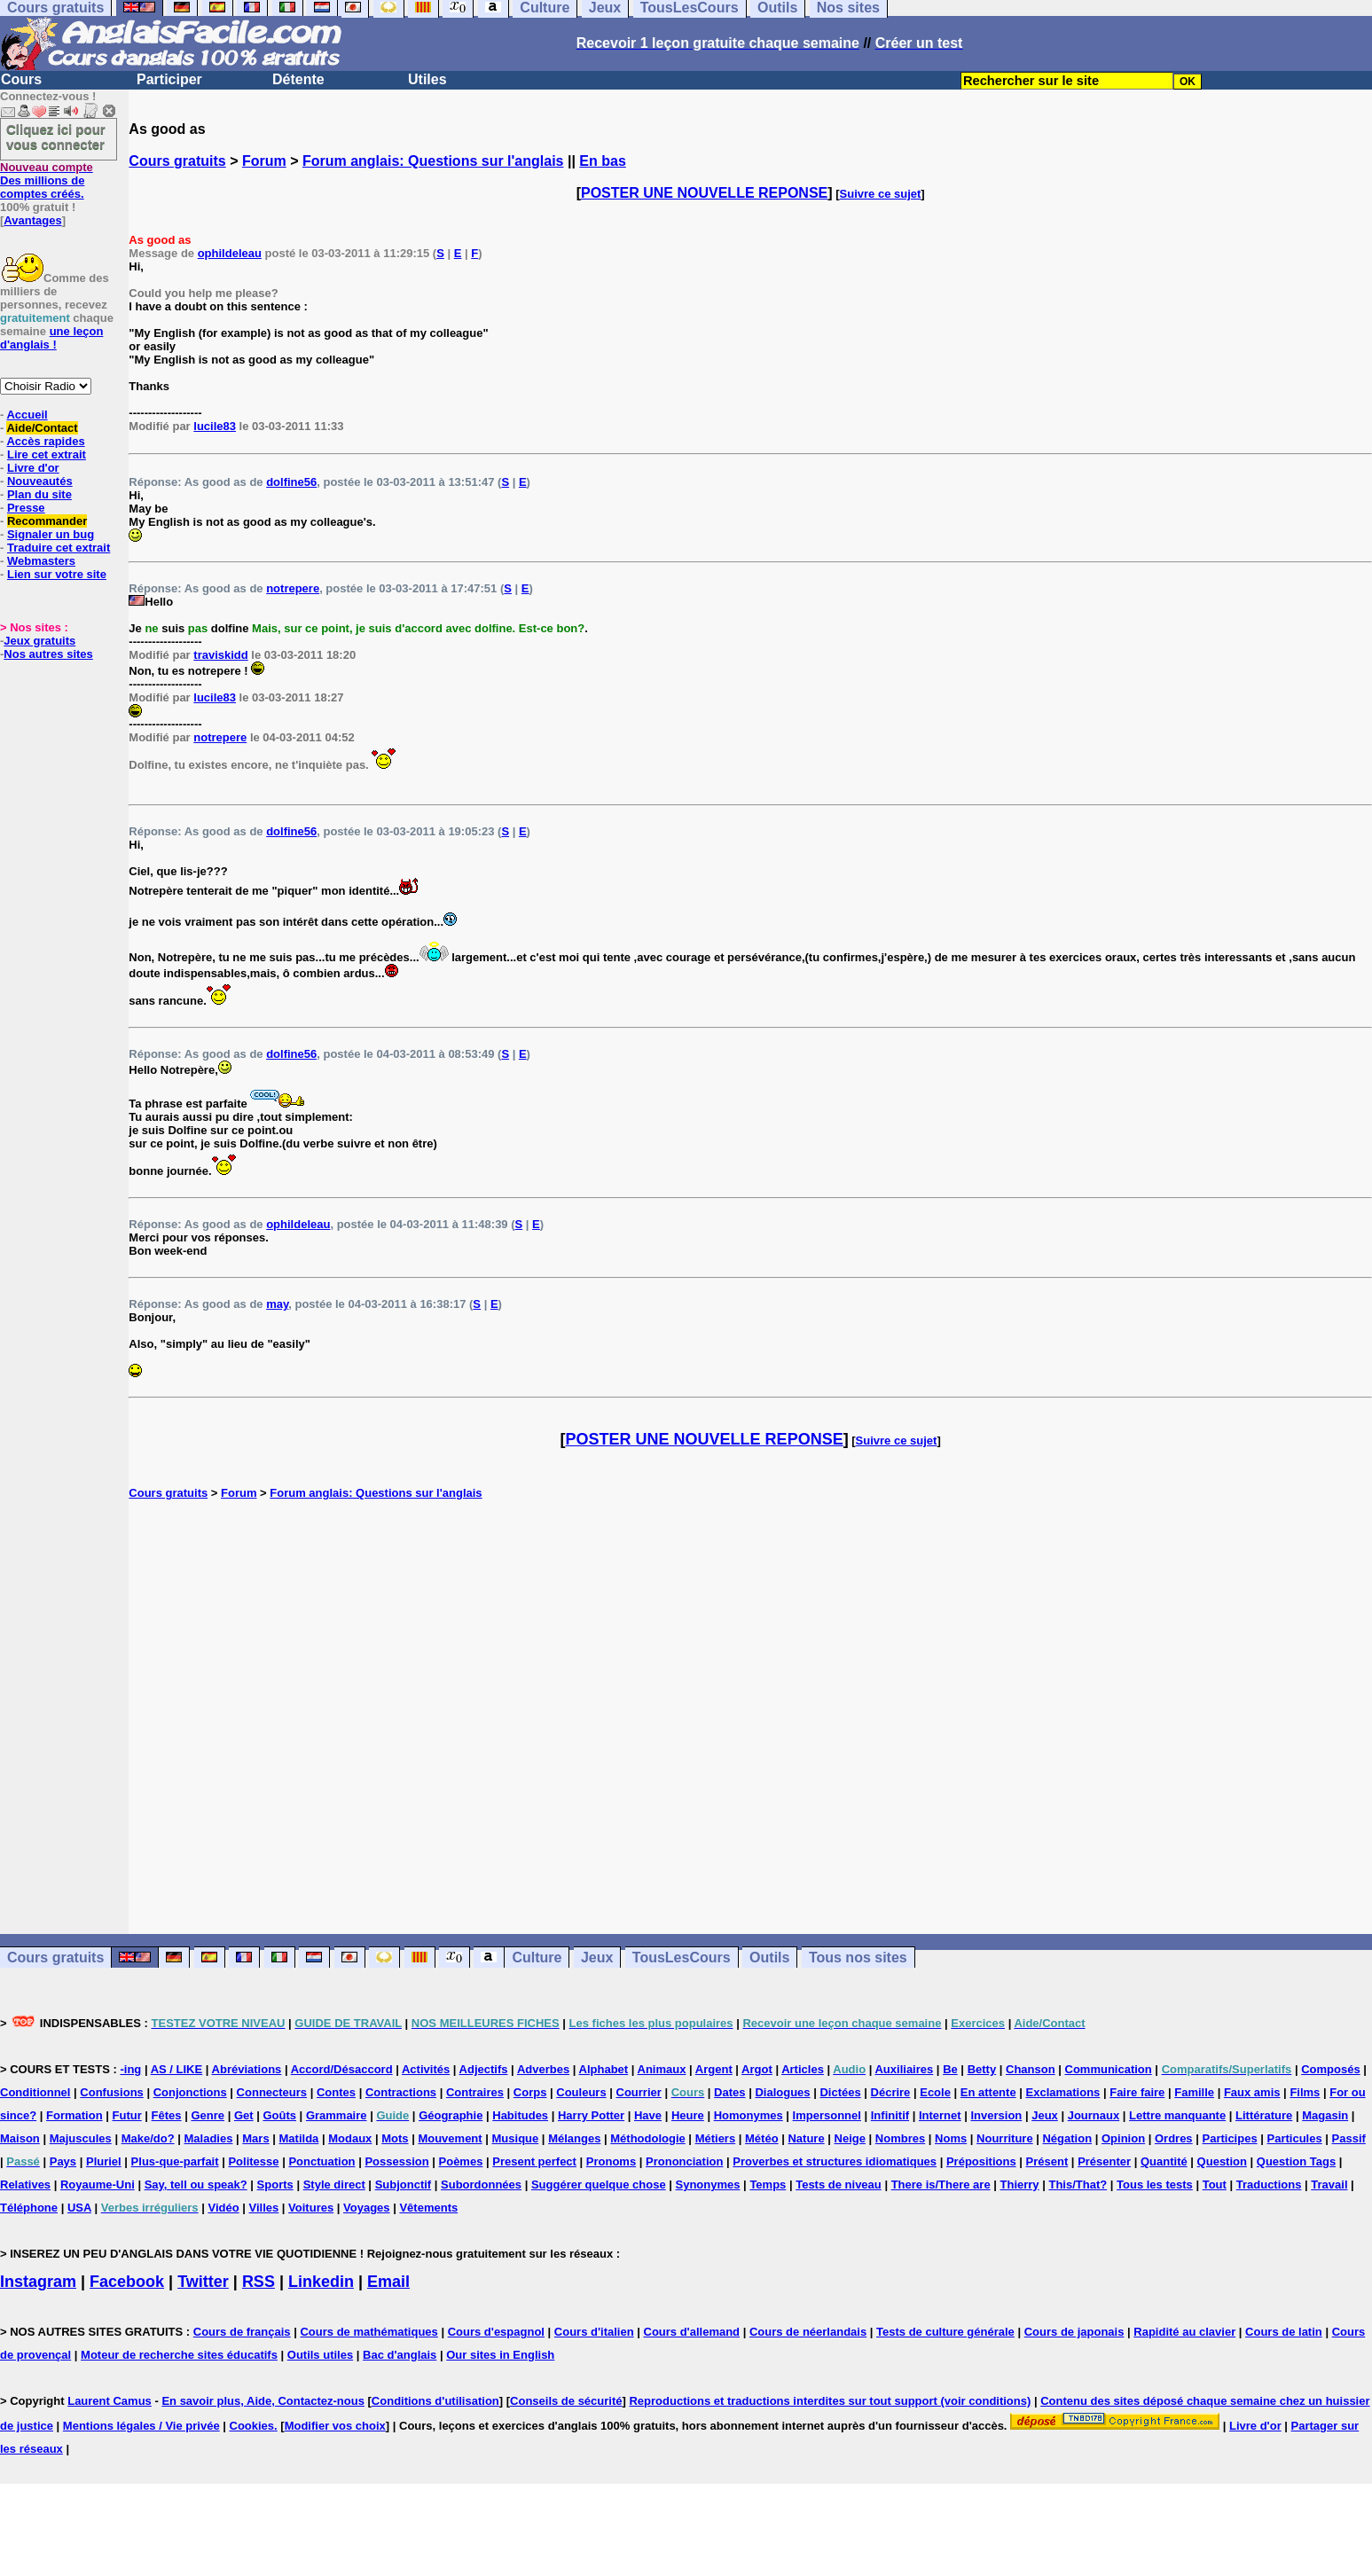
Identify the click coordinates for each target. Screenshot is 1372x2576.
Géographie (450, 2115)
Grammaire (336, 2115)
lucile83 (214, 426)
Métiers (715, 2138)
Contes (336, 2092)
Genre (207, 2115)
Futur (127, 2115)
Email (388, 2281)
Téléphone (29, 2207)
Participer (169, 79)
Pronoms (611, 2161)
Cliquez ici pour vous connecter (56, 136)
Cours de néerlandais (807, 2331)
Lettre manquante (1177, 2115)
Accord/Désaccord (342, 2069)
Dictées (839, 2092)
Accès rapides (45, 441)
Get (244, 2115)
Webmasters (41, 561)
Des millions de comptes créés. (46, 180)
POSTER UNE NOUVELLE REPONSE (704, 192)
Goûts (279, 2115)
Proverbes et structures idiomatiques (835, 2161)
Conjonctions (190, 2092)
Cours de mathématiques (368, 2331)
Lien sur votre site (56, 574)
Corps (530, 2092)
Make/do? (148, 2138)
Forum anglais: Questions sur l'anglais (433, 160)
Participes (1229, 2138)
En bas (602, 160)
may (277, 1304)
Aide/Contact (41, 428)
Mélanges (574, 2138)
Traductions (1269, 2184)
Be (950, 2069)
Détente (298, 79)
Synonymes (708, 2184)
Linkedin (321, 2281)
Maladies (208, 2138)
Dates (729, 2092)
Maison (20, 2138)
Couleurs (581, 2092)
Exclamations (1063, 2092)
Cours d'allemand (692, 2331)
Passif (1349, 2138)
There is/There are (941, 2184)
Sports (275, 2184)
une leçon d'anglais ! (51, 338)
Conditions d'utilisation (435, 2401)
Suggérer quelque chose (598, 2184)
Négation (1067, 2138)
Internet (940, 2115)
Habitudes (520, 2115)
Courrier (639, 2092)
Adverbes (543, 2069)
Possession (396, 2161)
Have (648, 2115)
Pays (63, 2161)
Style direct (334, 2184)
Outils (769, 1957)
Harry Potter (591, 2115)
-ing (130, 2069)
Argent (714, 2069)
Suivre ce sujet (880, 193)
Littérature (1263, 2115)
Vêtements (428, 2207)
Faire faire (1136, 2092)
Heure (687, 2115)
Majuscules (81, 2138)
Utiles (427, 79)
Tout (1215, 2184)
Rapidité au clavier (1184, 2331)
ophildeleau (230, 253)
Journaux (1094, 2115)
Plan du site (39, 494)
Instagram (38, 2281)
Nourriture (1004, 2138)
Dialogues (782, 2092)
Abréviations (247, 2069)
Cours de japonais (1074, 2331)
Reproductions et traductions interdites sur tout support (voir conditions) (830, 2401)
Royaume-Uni (97, 2184)
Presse (26, 507)
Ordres (1174, 2138)
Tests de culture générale (945, 2331)
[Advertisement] (750, 1717)
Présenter (1104, 2161)
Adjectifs (483, 2069)
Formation (74, 2115)
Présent (1047, 2161)
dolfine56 (291, 482)
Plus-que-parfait (175, 2161)
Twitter (203, 2281)
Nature (806, 2138)
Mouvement (450, 2138)
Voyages (366, 2207)
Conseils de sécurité (566, 2401)
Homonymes (748, 2115)
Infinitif (890, 2115)
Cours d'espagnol (496, 2331)
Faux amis (1252, 2092)
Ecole (935, 2092)
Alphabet (604, 2069)
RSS (258, 2281)
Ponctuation (321, 2161)
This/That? (1077, 2184)
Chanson (1030, 2069)
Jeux (597, 1957)
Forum (264, 160)
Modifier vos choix (335, 2425)
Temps (767, 2184)
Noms (951, 2138)
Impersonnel (827, 2115)
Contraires (475, 2092)
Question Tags (1296, 2161)
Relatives (25, 2184)
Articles (802, 2069)
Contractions (400, 2092)
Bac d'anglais (399, 2354)
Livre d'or (33, 467)
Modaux (350, 2138)
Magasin (1325, 2115)
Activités (426, 2069)
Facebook (127, 2281)
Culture (536, 1957)
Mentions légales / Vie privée (141, 2425)
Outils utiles (320, 2354)
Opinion (1123, 2138)
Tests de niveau (839, 2184)
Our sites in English (500, 2354)
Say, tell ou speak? (196, 2184)
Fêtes (167, 2115)
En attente (988, 2092)
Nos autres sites (48, 654)
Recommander (47, 521)
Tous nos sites (858, 1957)
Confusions (112, 2092)
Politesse (253, 2161)
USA (79, 2207)
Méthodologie (648, 2138)
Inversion (997, 2115)
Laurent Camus (109, 2401)
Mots (394, 2138)
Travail (1329, 2184)
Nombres (900, 2138)
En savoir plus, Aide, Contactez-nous (263, 2401)
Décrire (891, 2092)
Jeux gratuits (39, 640)
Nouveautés (40, 481)
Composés (1330, 2069)
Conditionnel (35, 2092)
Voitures (310, 2207)
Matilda (299, 2138)
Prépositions (981, 2161)
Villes (264, 2207)
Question (1222, 2161)
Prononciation (684, 2161)
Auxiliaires (903, 2069)
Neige (850, 2138)
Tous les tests (1155, 2184)
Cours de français (242, 2331)
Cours (21, 79)
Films (1305, 2092)
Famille (1194, 2092)
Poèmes (461, 2161)
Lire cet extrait (46, 454)
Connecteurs (272, 2092)
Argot (756, 2069)
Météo (762, 2138)
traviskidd (220, 655)
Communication (1108, 2069)
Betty (982, 2069)
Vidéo (223, 2207)
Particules (1294, 2138)
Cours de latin (1283, 2331)
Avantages (32, 220)
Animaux (662, 2069)
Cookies (252, 2425)
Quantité (1164, 2161)
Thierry (1019, 2184)
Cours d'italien (594, 2331)
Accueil (26, 414)
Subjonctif (403, 2184)
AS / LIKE (177, 2069)
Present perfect (534, 2161)
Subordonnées (481, 2184)
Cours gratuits (177, 160)
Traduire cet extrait (58, 547)
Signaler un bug (50, 534)
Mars (255, 2138)
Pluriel (104, 2161)
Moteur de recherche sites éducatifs (179, 2354)
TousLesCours (681, 1957)
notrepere (292, 588)
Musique (515, 2138)
